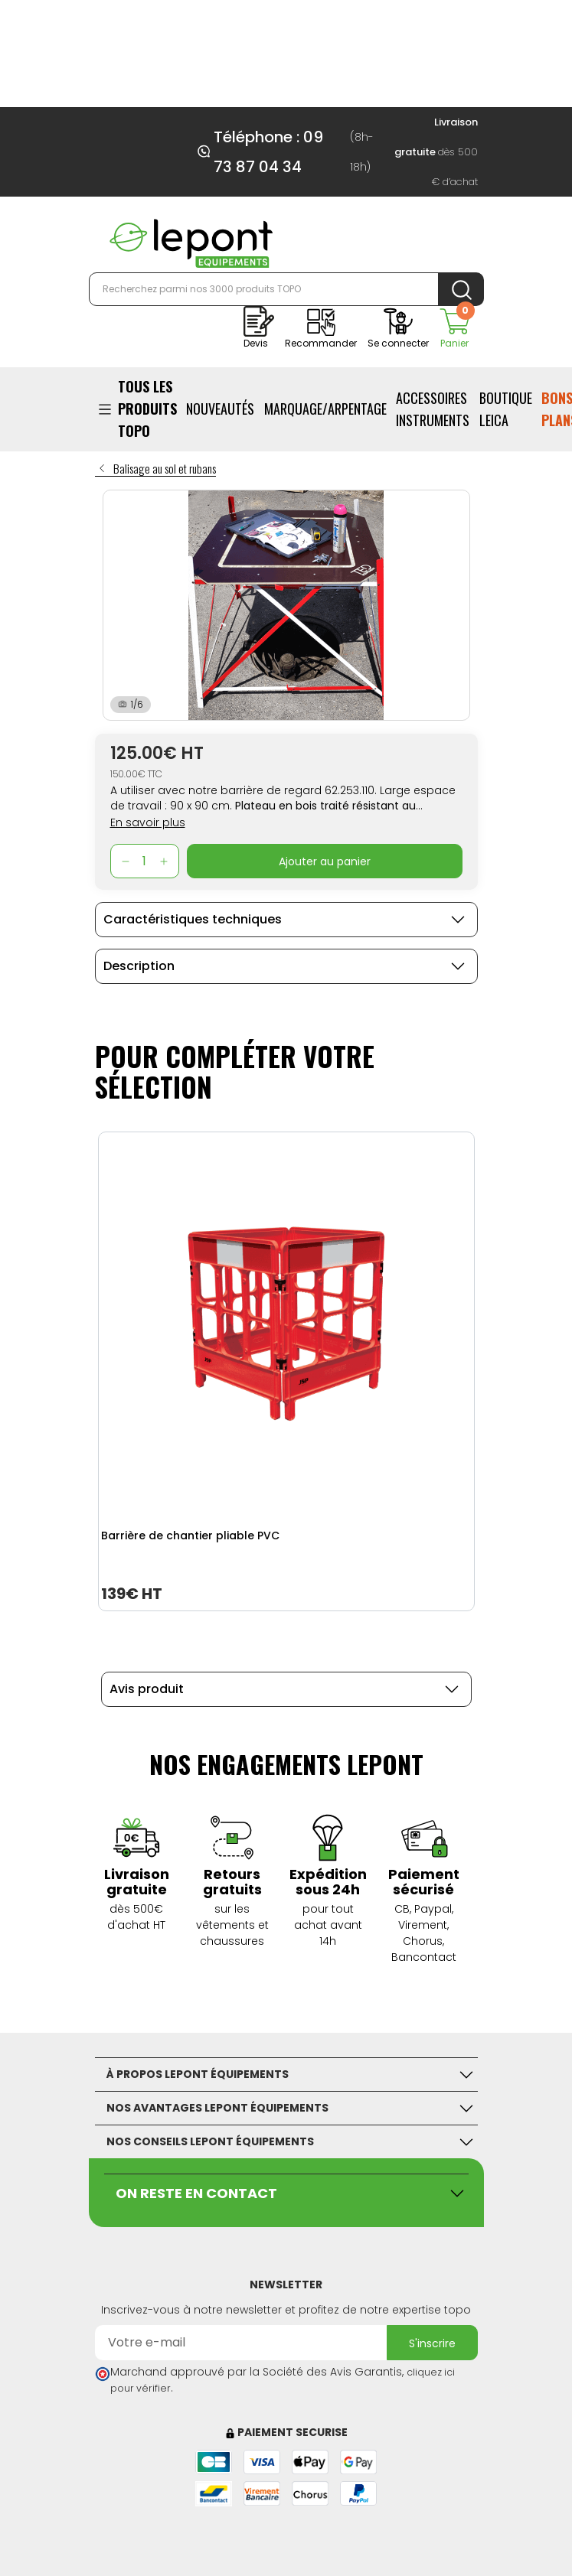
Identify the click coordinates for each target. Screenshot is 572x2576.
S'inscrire (432, 2343)
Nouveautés (220, 408)
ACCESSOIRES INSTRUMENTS (432, 409)
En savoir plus (147, 822)
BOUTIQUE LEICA (505, 409)
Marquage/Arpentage (325, 408)
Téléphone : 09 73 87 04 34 (268, 151)
